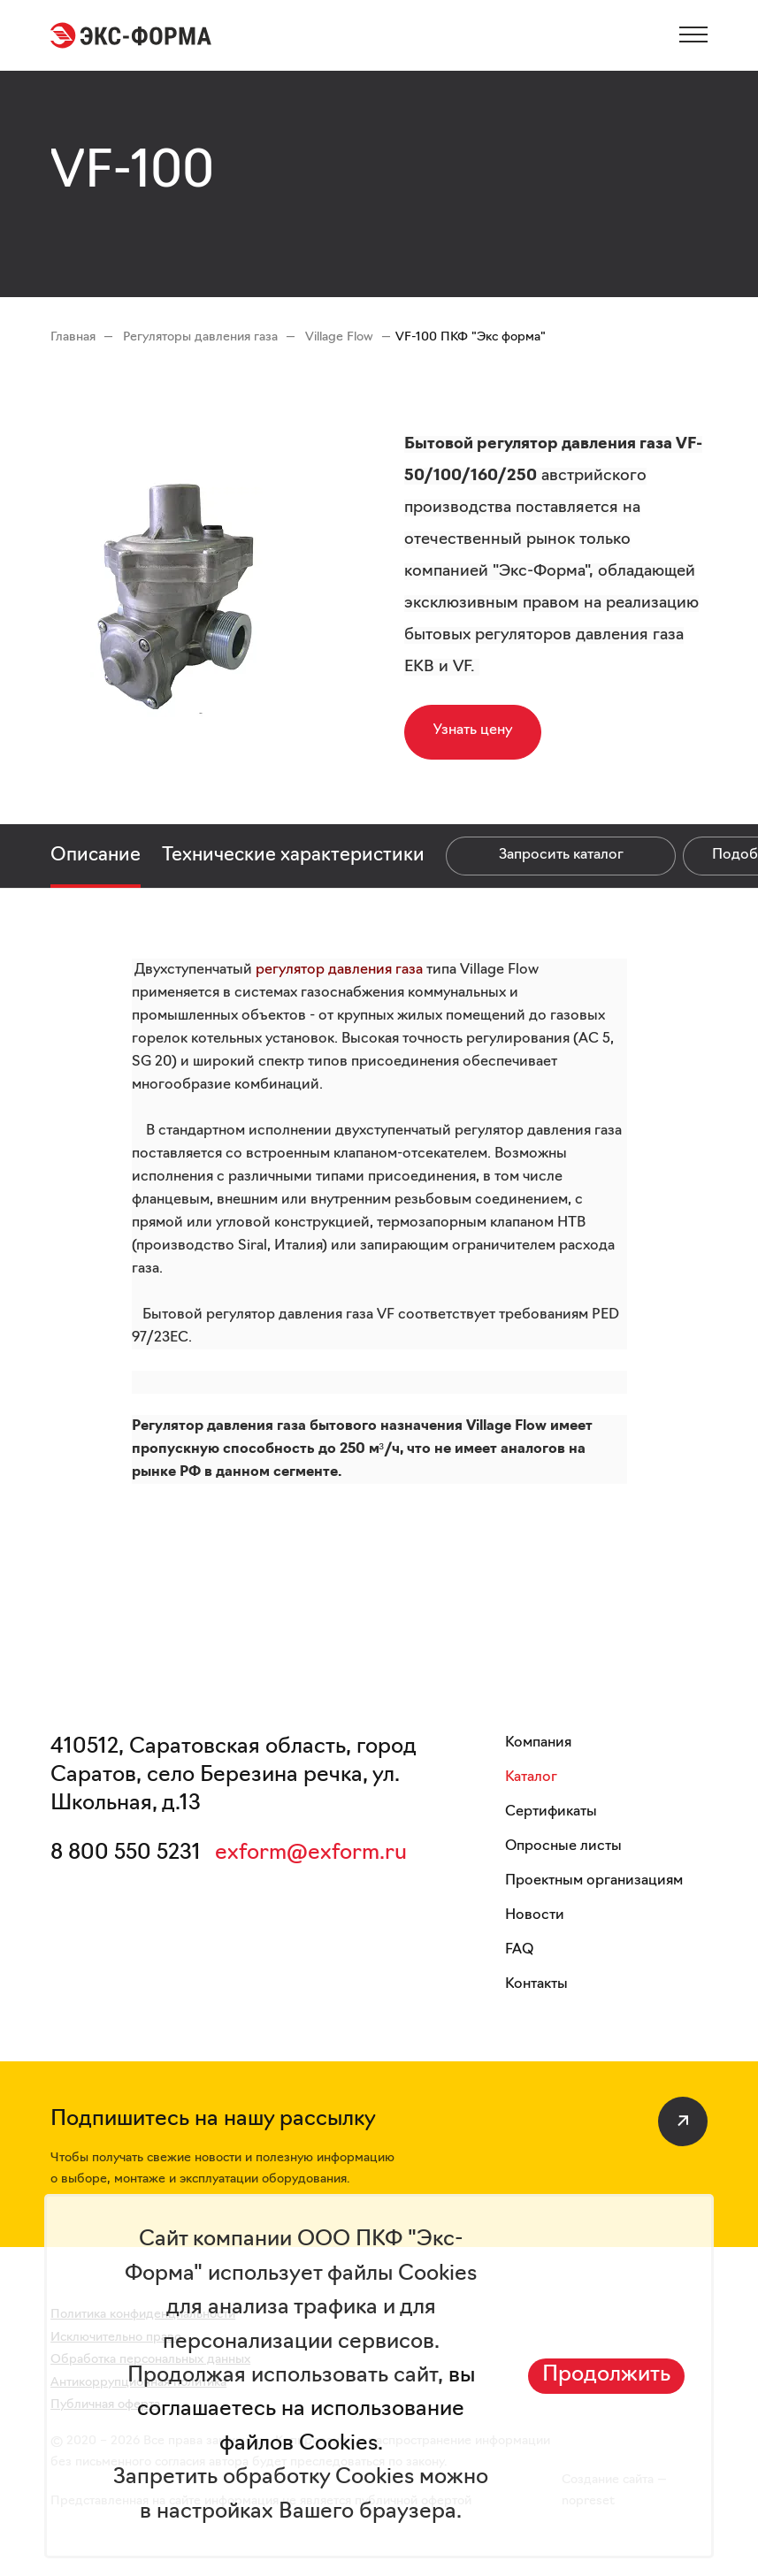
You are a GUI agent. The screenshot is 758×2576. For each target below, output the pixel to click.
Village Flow (341, 337)
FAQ (519, 1950)
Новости (534, 1915)
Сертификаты (551, 1812)
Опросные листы (563, 1846)
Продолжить (606, 2375)
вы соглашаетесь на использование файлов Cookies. (306, 2410)
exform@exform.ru (311, 1853)
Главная (73, 337)
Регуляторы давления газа (202, 337)
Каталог (531, 1777)
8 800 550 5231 (125, 1853)
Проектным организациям (594, 1881)
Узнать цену (472, 730)
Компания (538, 1743)
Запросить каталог (561, 855)
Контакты (536, 1984)
